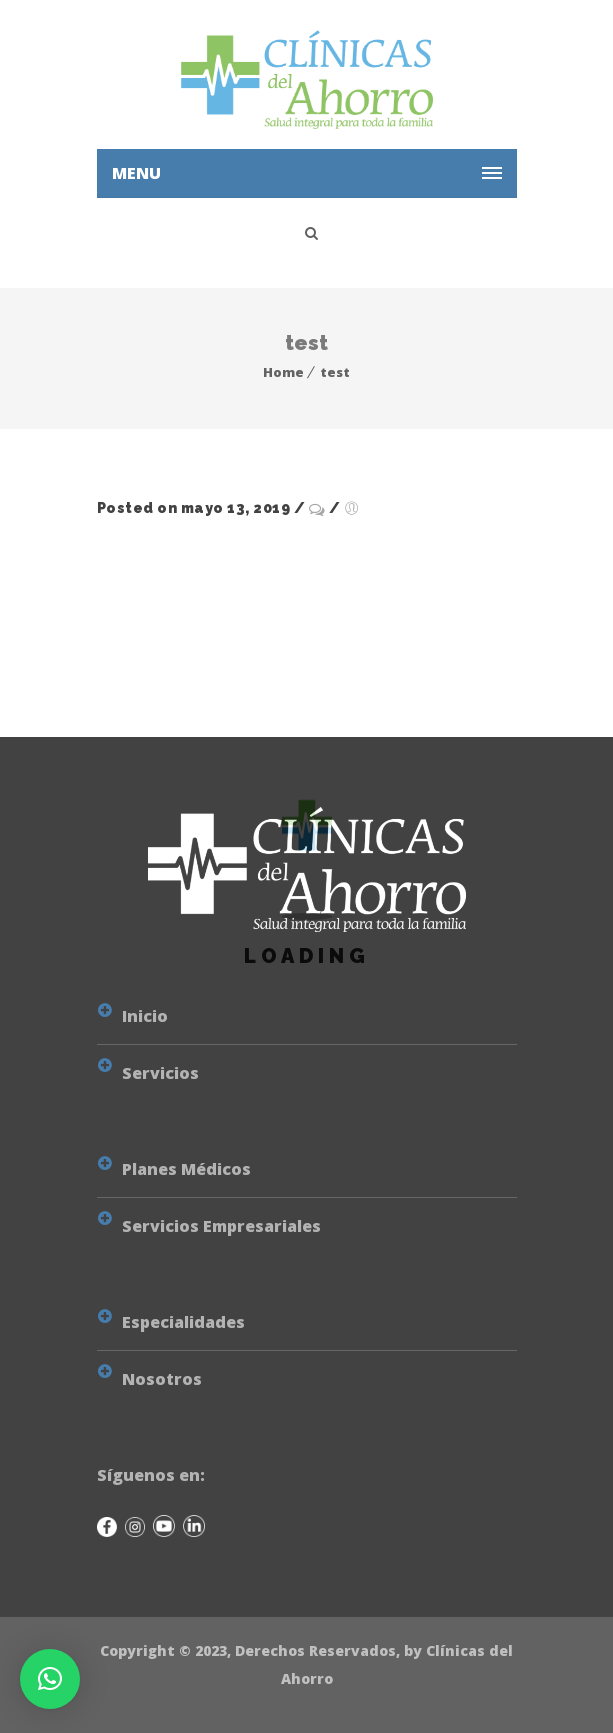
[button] (50, 1679)
